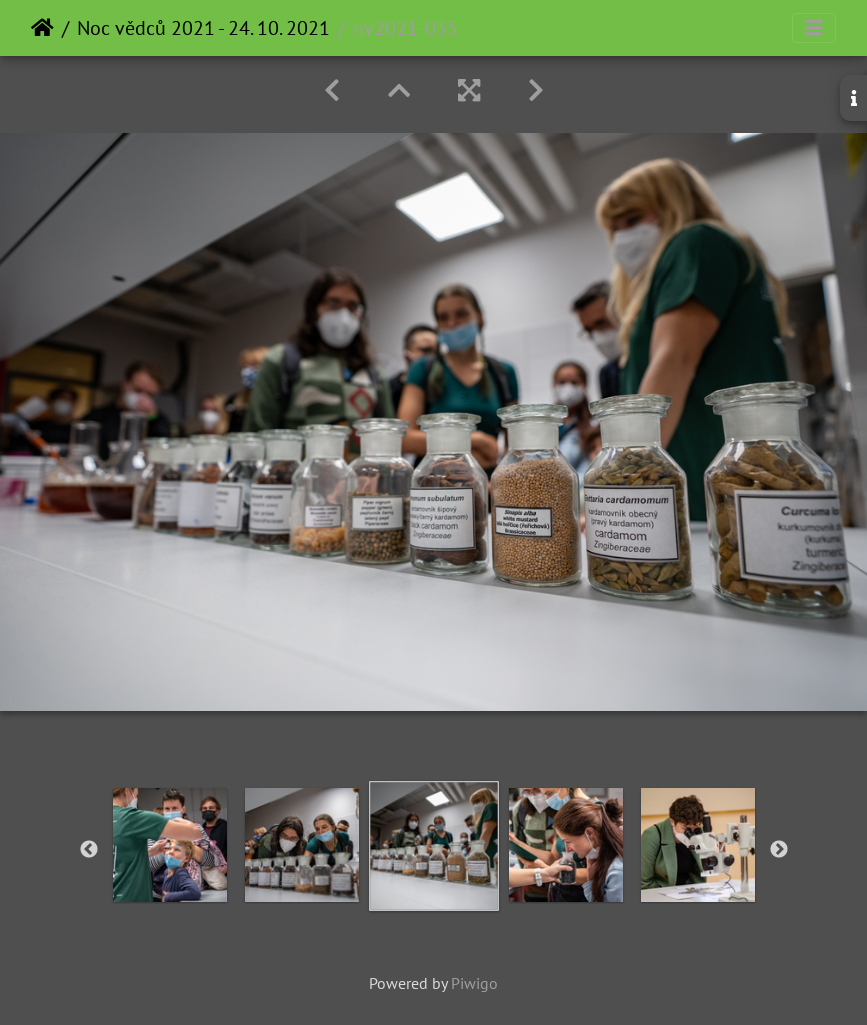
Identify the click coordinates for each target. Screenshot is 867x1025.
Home (42, 28)
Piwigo (474, 983)
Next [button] (779, 850)
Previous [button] (89, 850)
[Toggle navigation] (814, 28)
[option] (170, 845)
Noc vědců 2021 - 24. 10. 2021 (203, 28)
